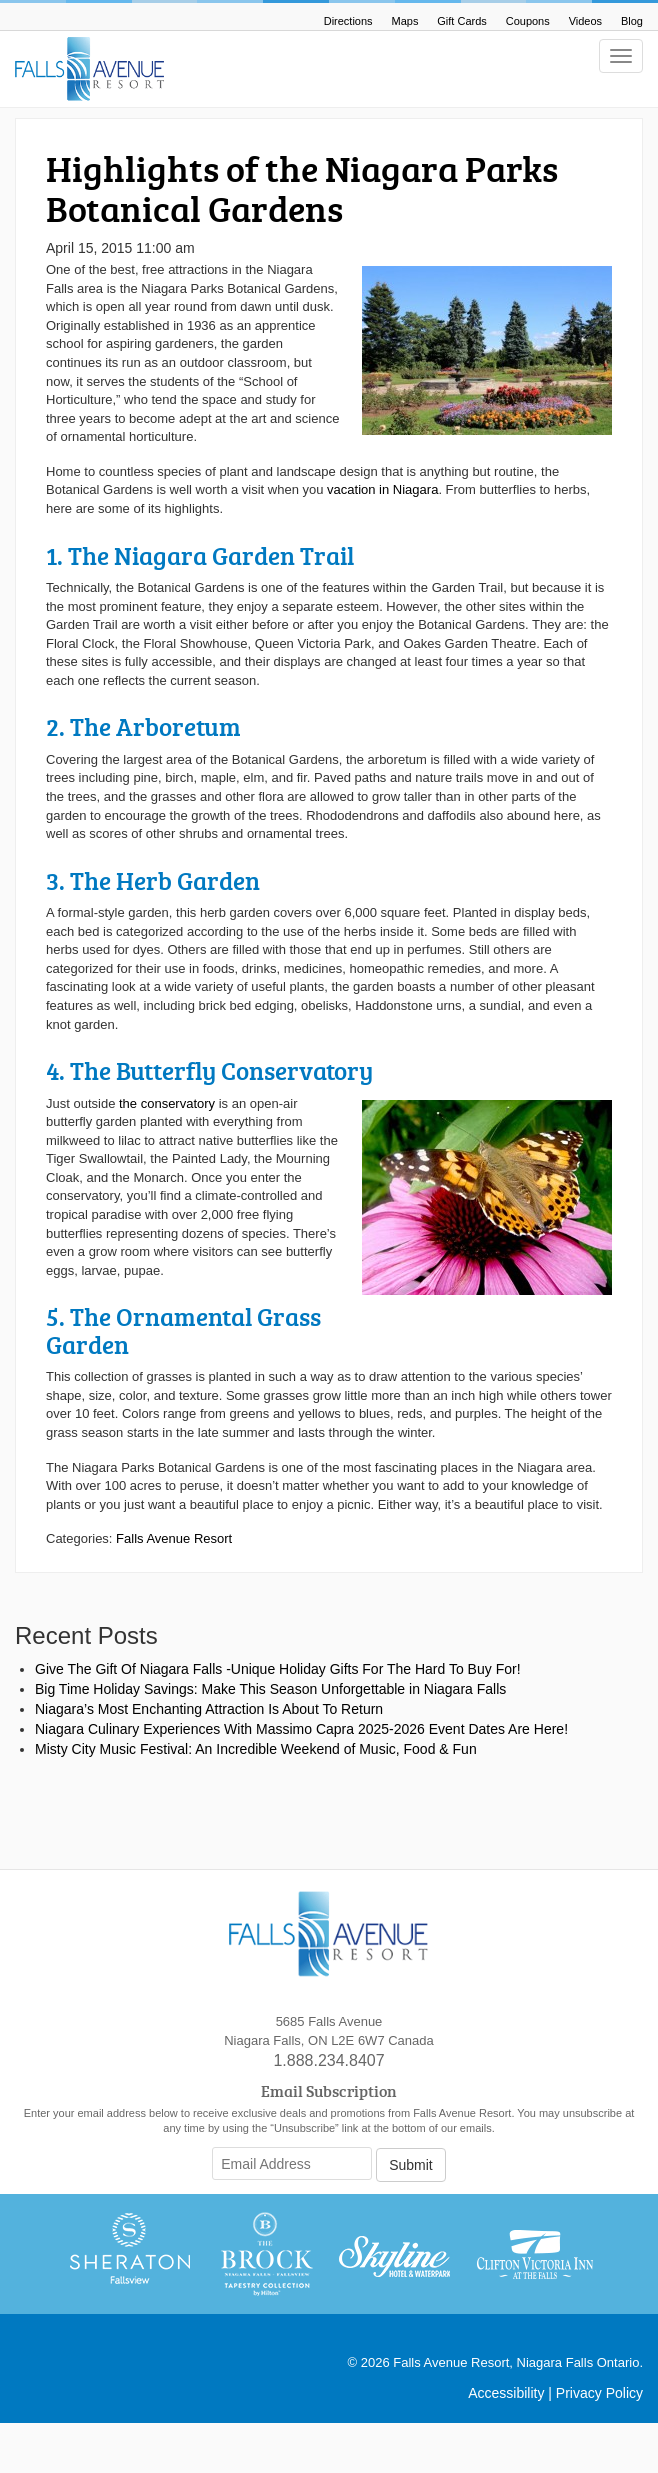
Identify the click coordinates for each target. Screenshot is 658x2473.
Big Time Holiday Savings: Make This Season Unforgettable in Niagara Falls (270, 1689)
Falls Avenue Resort (174, 1538)
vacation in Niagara (382, 489)
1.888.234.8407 (328, 2060)
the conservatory (167, 1103)
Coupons (528, 21)
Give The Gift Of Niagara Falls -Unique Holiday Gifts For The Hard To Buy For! (278, 1669)
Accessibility (506, 2393)
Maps (405, 21)
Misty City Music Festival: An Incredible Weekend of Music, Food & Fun (256, 1749)
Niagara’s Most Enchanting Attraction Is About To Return (209, 1709)
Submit (411, 2165)
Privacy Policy (599, 2393)
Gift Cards (462, 21)
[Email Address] (292, 2163)
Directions (348, 21)
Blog (632, 21)
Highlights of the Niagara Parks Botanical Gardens (302, 188)
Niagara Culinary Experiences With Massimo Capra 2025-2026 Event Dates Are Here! (301, 1729)
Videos (585, 21)
